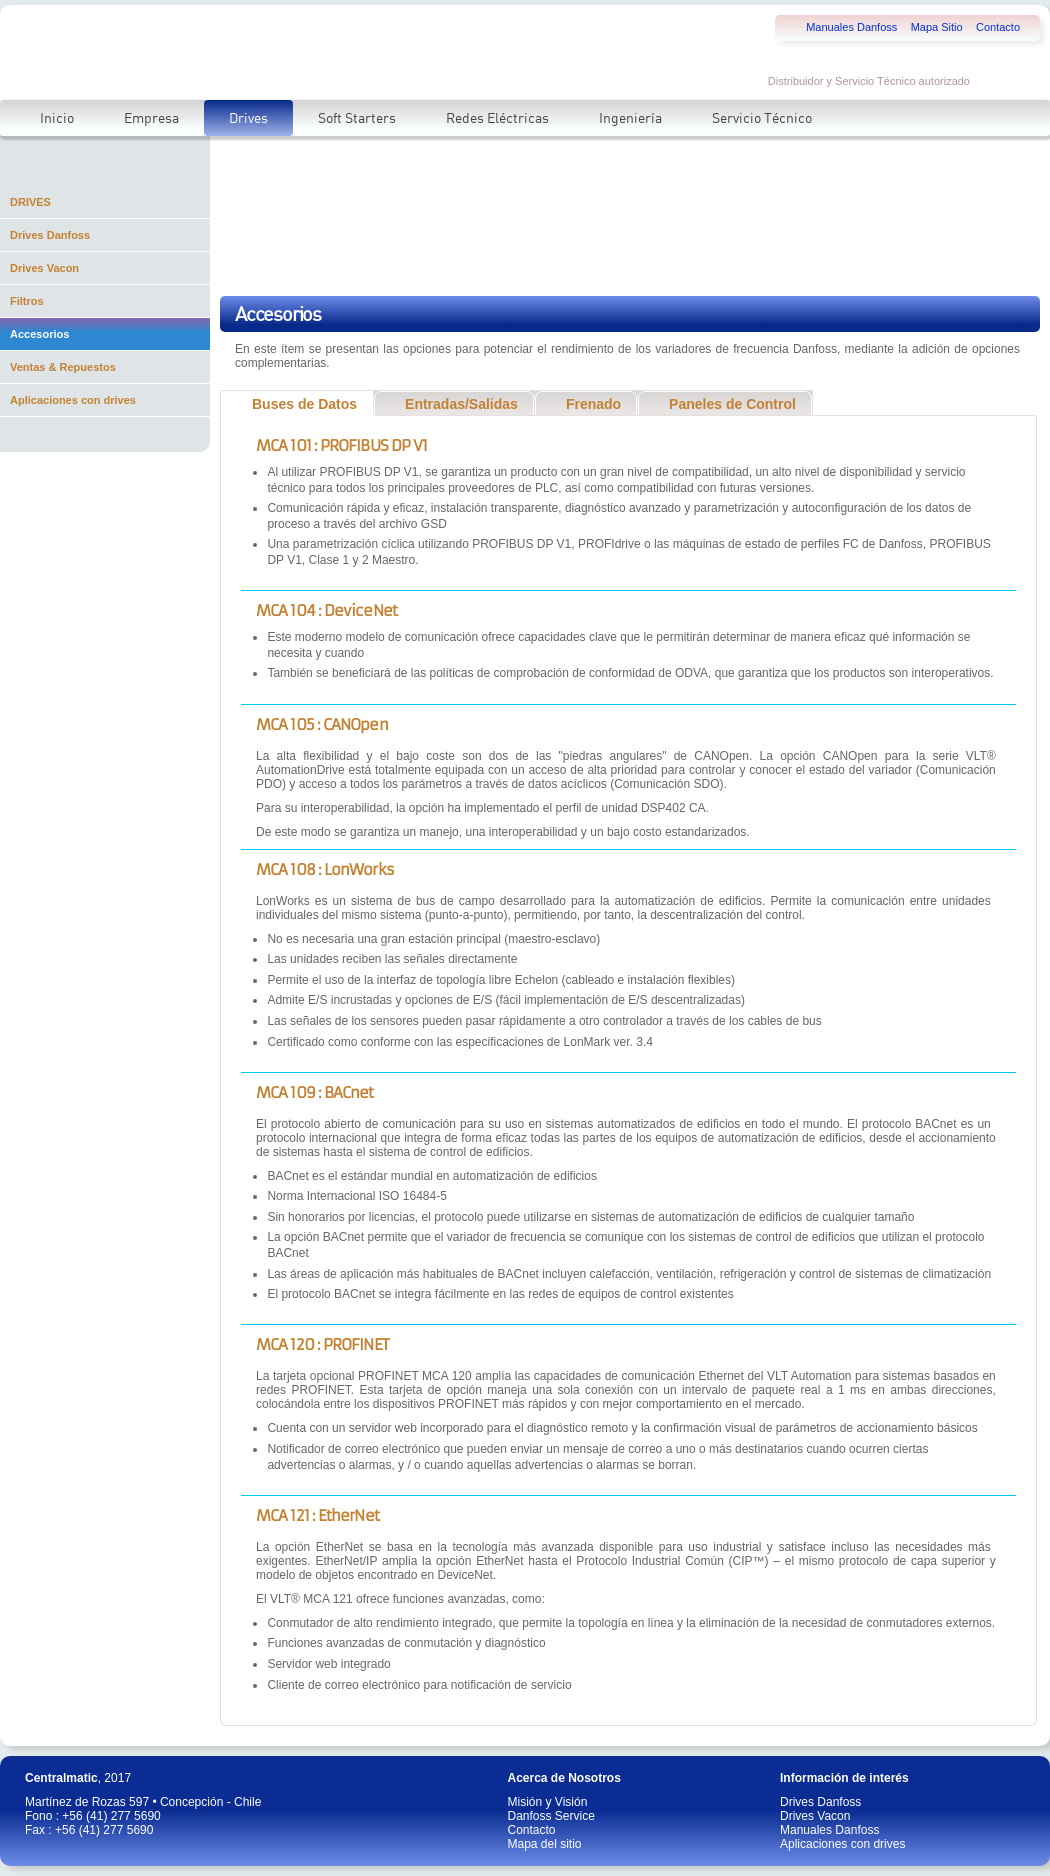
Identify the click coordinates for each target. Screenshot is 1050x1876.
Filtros (27, 301)
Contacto (998, 27)
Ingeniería (630, 118)
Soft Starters (357, 118)
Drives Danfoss (50, 235)
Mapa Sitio (937, 27)
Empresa (151, 118)
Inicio (57, 118)
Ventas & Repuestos (63, 367)
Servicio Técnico (762, 118)
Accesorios (39, 334)
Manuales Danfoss (851, 27)
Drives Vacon (44, 268)
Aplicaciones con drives (73, 400)
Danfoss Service (551, 1816)
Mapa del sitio (545, 1844)
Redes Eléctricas (497, 118)
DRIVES (30, 202)
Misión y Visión (548, 1802)
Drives (248, 118)
